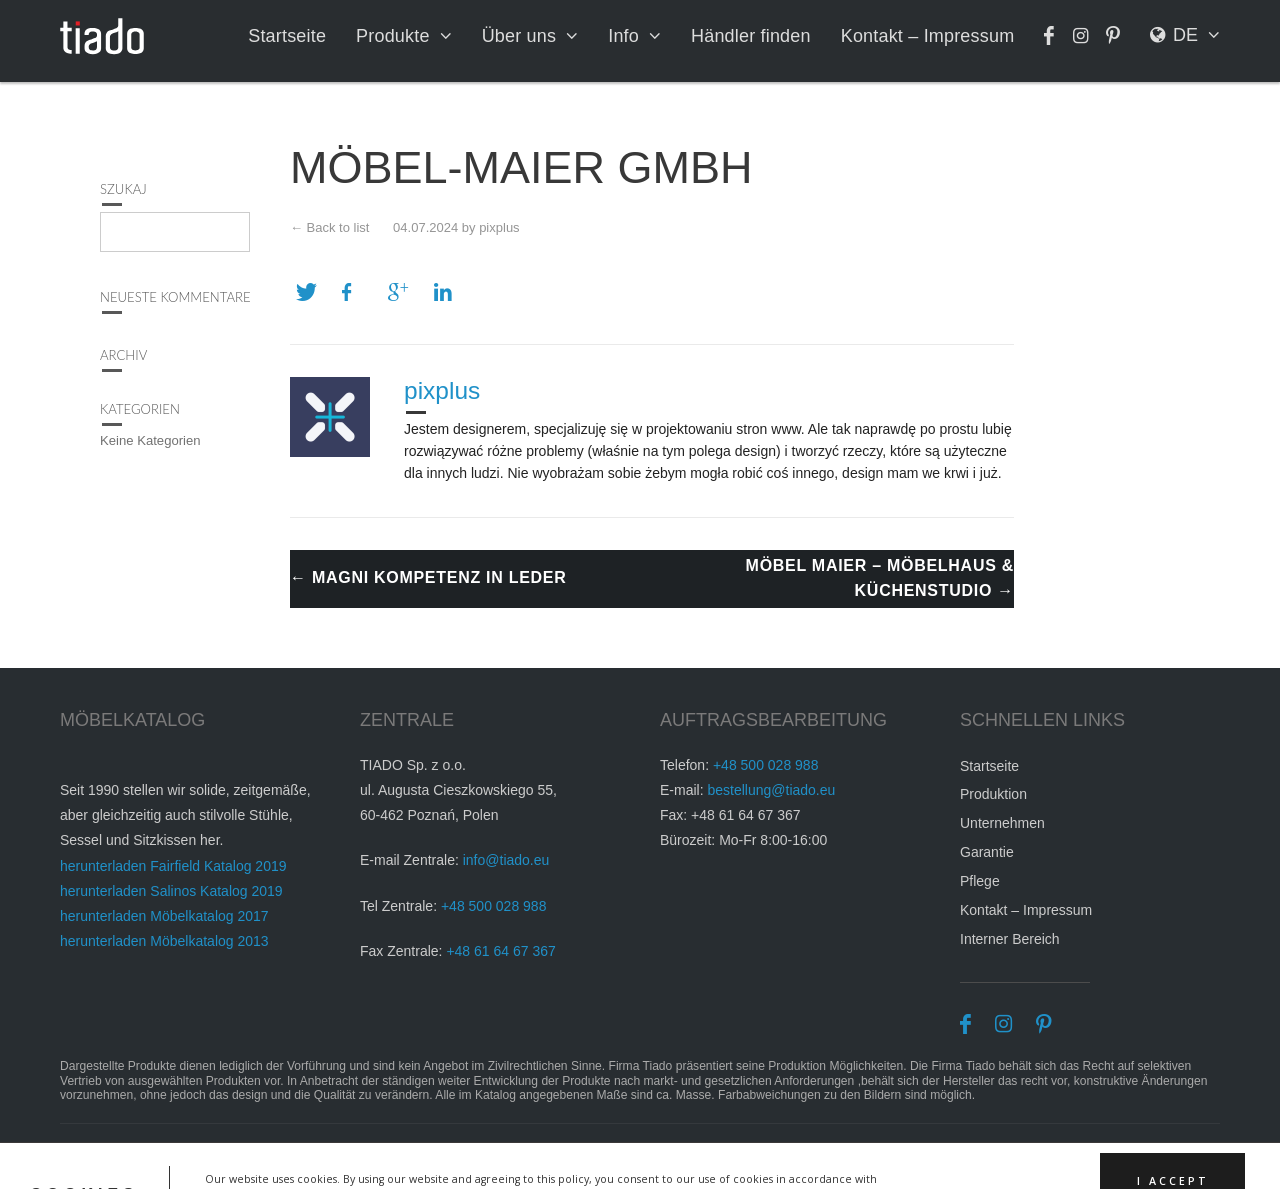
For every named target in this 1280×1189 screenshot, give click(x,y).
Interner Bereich (1010, 943)
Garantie (987, 856)
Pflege (980, 885)
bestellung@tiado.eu (771, 794)
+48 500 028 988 (494, 910)
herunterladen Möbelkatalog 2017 (164, 920)
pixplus (499, 227)
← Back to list (329, 227)
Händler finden (756, 36)
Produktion (993, 799)
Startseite (299, 36)
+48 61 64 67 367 (500, 955)
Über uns (527, 36)
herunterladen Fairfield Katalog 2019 (173, 870)
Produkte (403, 36)
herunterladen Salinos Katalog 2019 (171, 895)
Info (631, 36)
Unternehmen (1002, 827)
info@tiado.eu (506, 865)
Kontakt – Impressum (930, 36)
